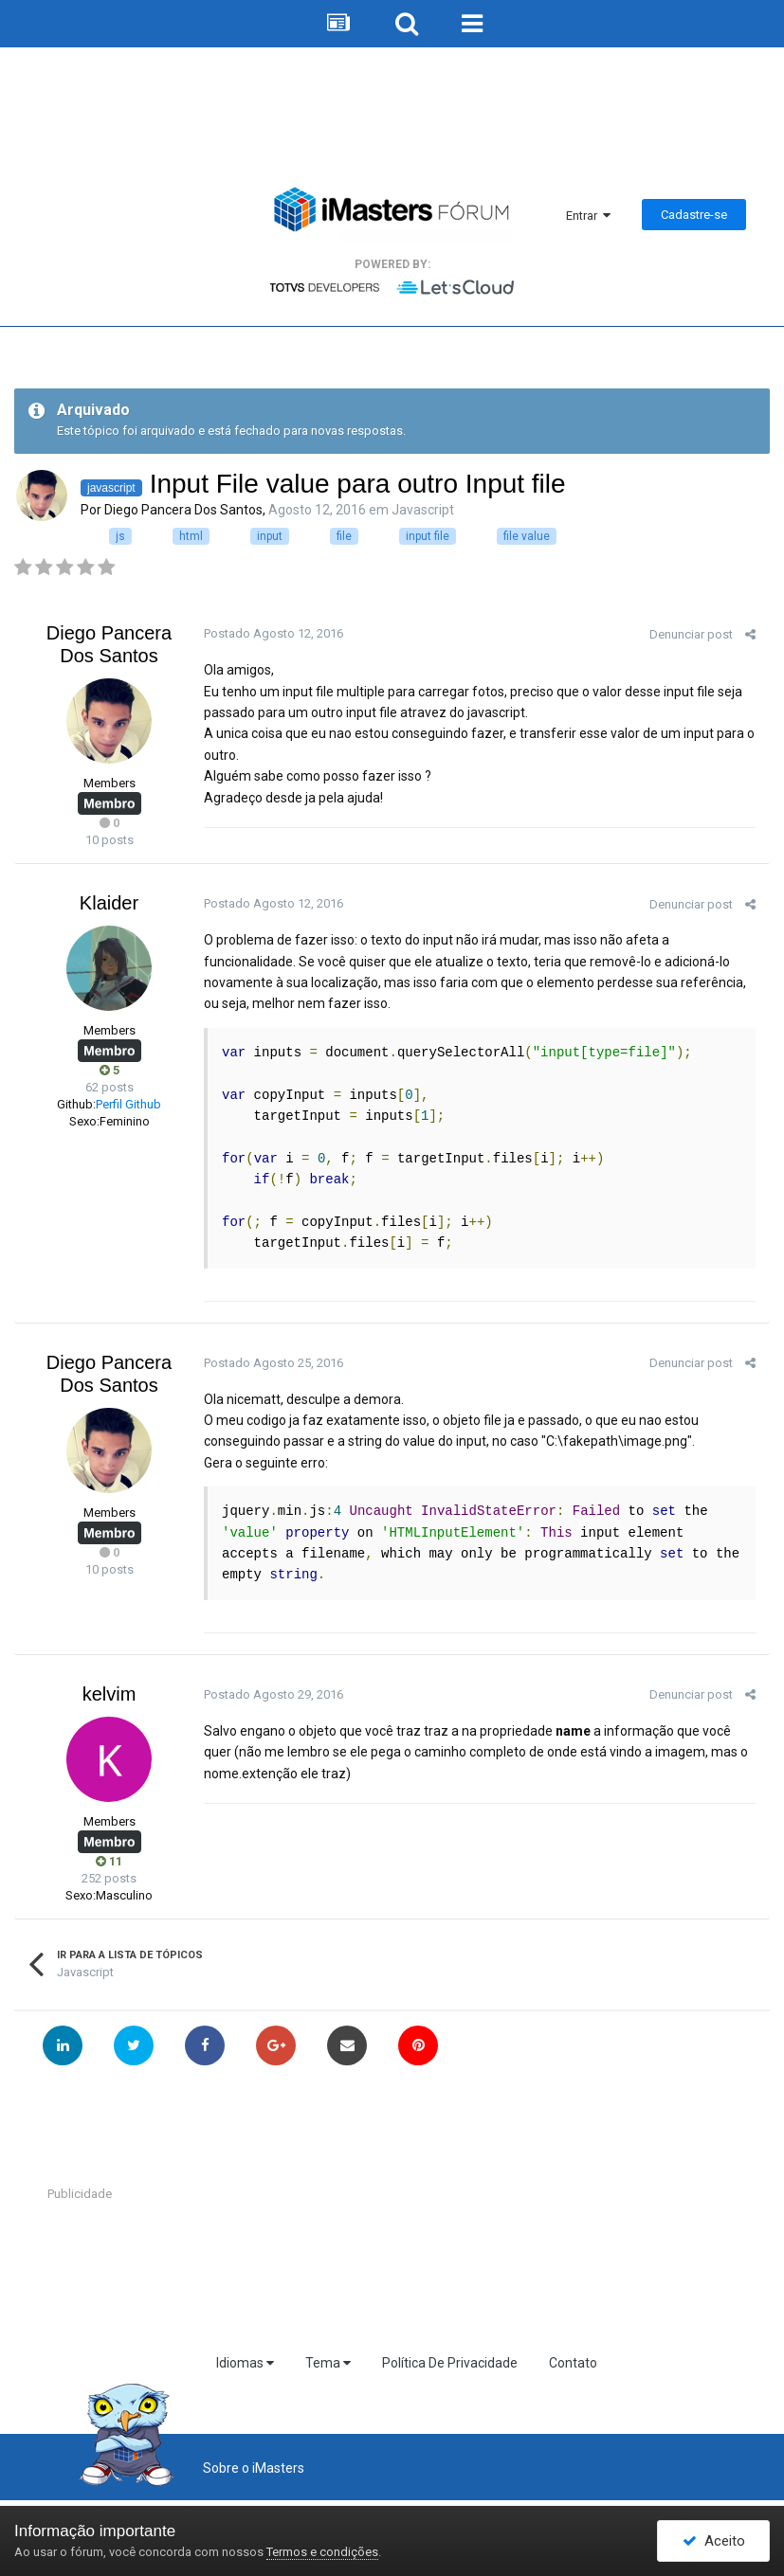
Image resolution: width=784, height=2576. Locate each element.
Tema (328, 2362)
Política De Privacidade (450, 2362)
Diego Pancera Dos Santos (183, 509)
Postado (273, 633)
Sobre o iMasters (253, 2468)
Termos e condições (322, 2552)
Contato (573, 2362)
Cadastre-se (694, 214)
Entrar (588, 215)
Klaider (109, 902)
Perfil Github (128, 1104)
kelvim (109, 1694)
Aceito (714, 2540)
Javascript (423, 509)
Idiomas (245, 2362)
